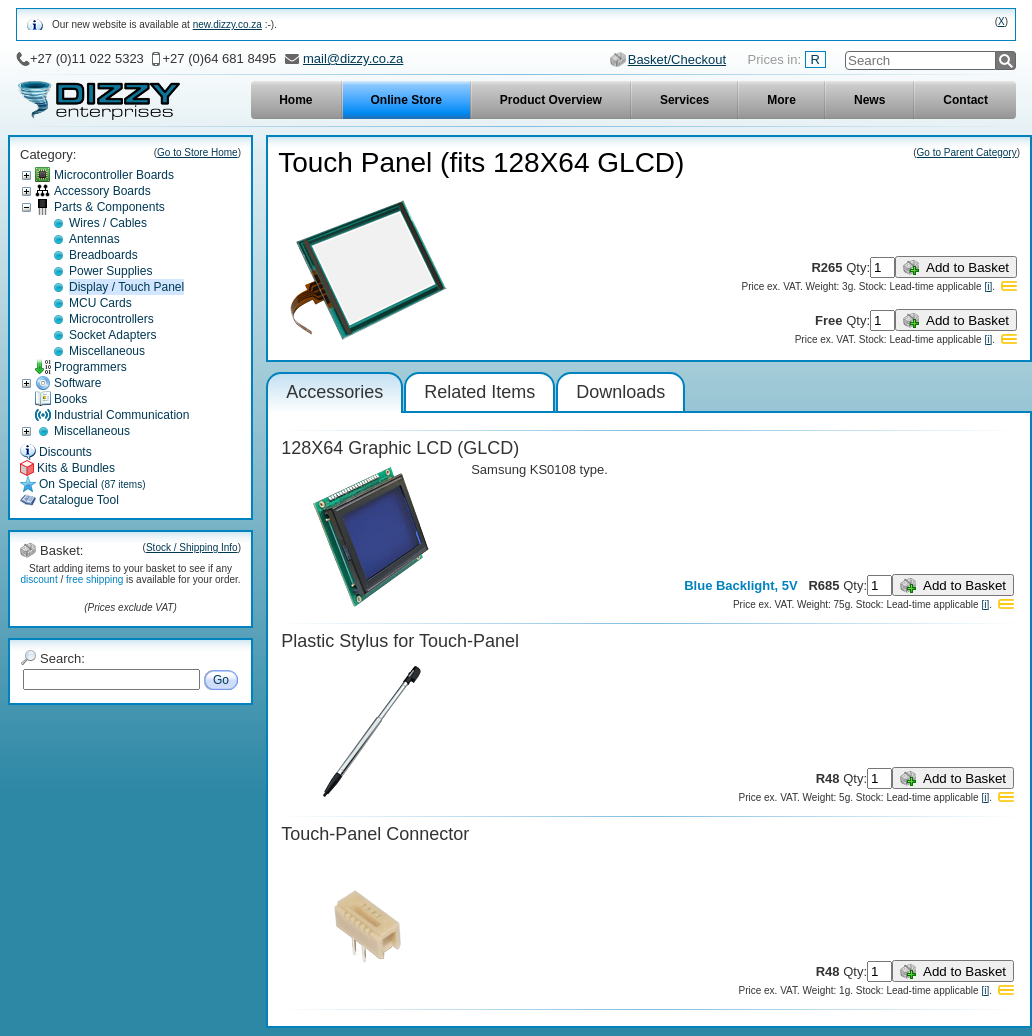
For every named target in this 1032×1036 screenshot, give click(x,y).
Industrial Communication (121, 415)
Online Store (406, 100)
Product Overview (551, 100)
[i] (988, 286)
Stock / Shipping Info (192, 547)
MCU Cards (100, 303)
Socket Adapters (112, 335)
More (781, 100)
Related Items (479, 392)
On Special (92, 484)
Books (70, 399)
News (869, 100)
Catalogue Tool (79, 500)
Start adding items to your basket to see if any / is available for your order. (130, 574)
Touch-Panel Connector (375, 834)
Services (684, 100)
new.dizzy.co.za (227, 24)
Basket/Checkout (677, 59)
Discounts (65, 452)
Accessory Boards (102, 191)
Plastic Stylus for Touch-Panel (400, 641)
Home (295, 100)
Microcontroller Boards (114, 175)
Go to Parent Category (967, 152)
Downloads (620, 392)
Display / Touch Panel (126, 287)
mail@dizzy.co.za (353, 58)
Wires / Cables (108, 223)
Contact (965, 100)
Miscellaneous (107, 351)
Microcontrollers (111, 319)
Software (77, 383)
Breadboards (103, 255)
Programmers (90, 367)
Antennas (94, 239)
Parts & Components (109, 207)
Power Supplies (110, 271)
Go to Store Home (197, 152)
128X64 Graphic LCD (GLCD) (400, 448)
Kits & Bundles (76, 468)
